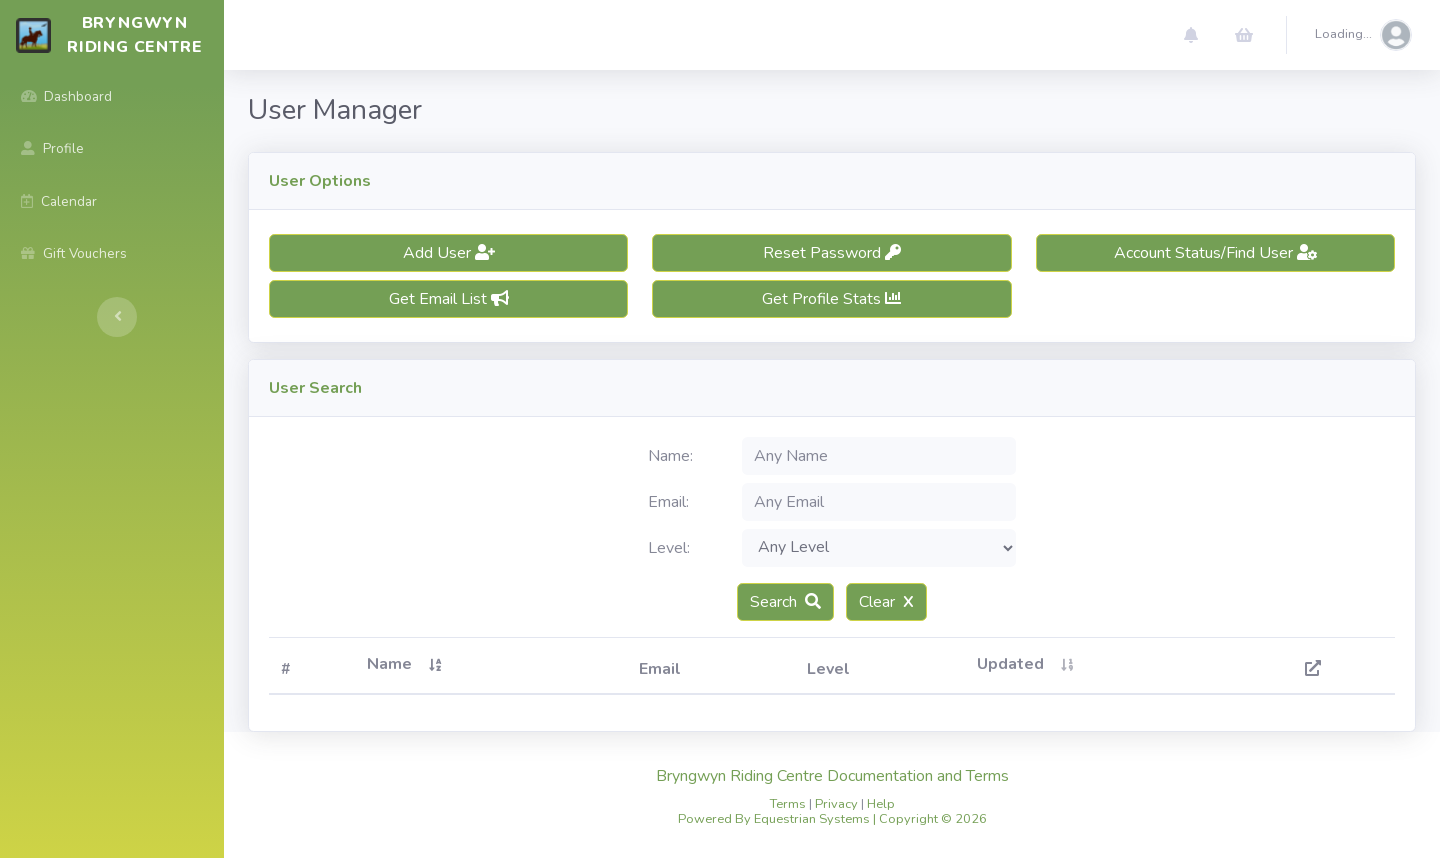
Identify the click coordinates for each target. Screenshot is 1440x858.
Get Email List (449, 299)
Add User (449, 253)
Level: (669, 548)
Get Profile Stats (831, 299)
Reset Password (832, 253)
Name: (670, 456)
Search (785, 602)
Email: (668, 502)
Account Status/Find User (1215, 253)
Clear (886, 602)
